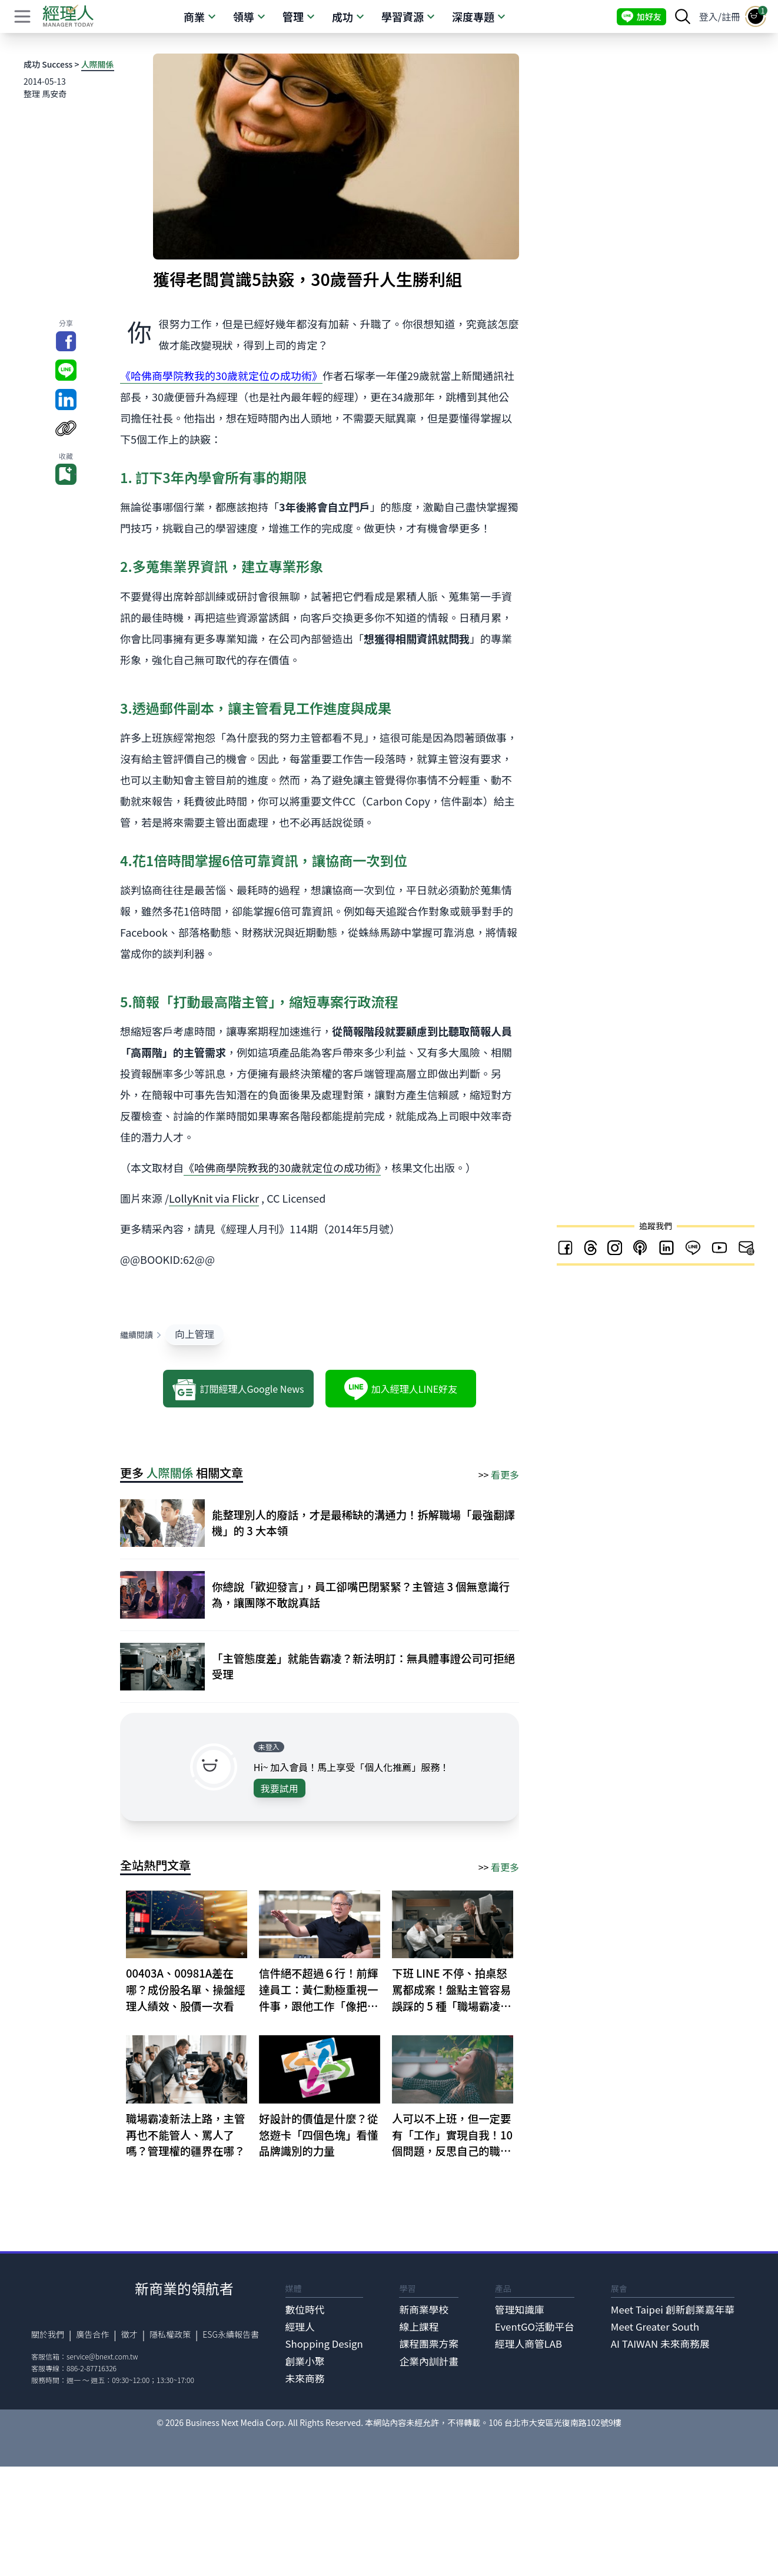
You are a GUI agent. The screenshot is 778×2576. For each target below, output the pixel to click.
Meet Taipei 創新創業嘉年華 (672, 2309)
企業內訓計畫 (428, 2361)
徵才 (129, 2334)
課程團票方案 (428, 2344)
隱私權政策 (170, 2334)
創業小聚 (305, 2361)
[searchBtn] (682, 16)
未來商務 (305, 2378)
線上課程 (418, 2326)
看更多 (505, 1474)
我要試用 (279, 1788)
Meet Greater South (655, 2326)
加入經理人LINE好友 (400, 1388)
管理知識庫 (519, 2309)
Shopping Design (324, 2344)
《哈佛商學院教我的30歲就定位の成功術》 (282, 1167)
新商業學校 (423, 2309)
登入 (708, 16)
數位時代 (305, 2309)
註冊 (731, 16)
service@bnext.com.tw (102, 2356)
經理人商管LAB (528, 2344)
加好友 (641, 17)
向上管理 (194, 1334)
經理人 (300, 2326)
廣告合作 (92, 2334)
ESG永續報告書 (230, 2334)
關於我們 (47, 2334)
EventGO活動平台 (534, 2326)
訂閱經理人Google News (238, 1388)
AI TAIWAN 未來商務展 (660, 2344)
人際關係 (97, 64)
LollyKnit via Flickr (214, 1198)
